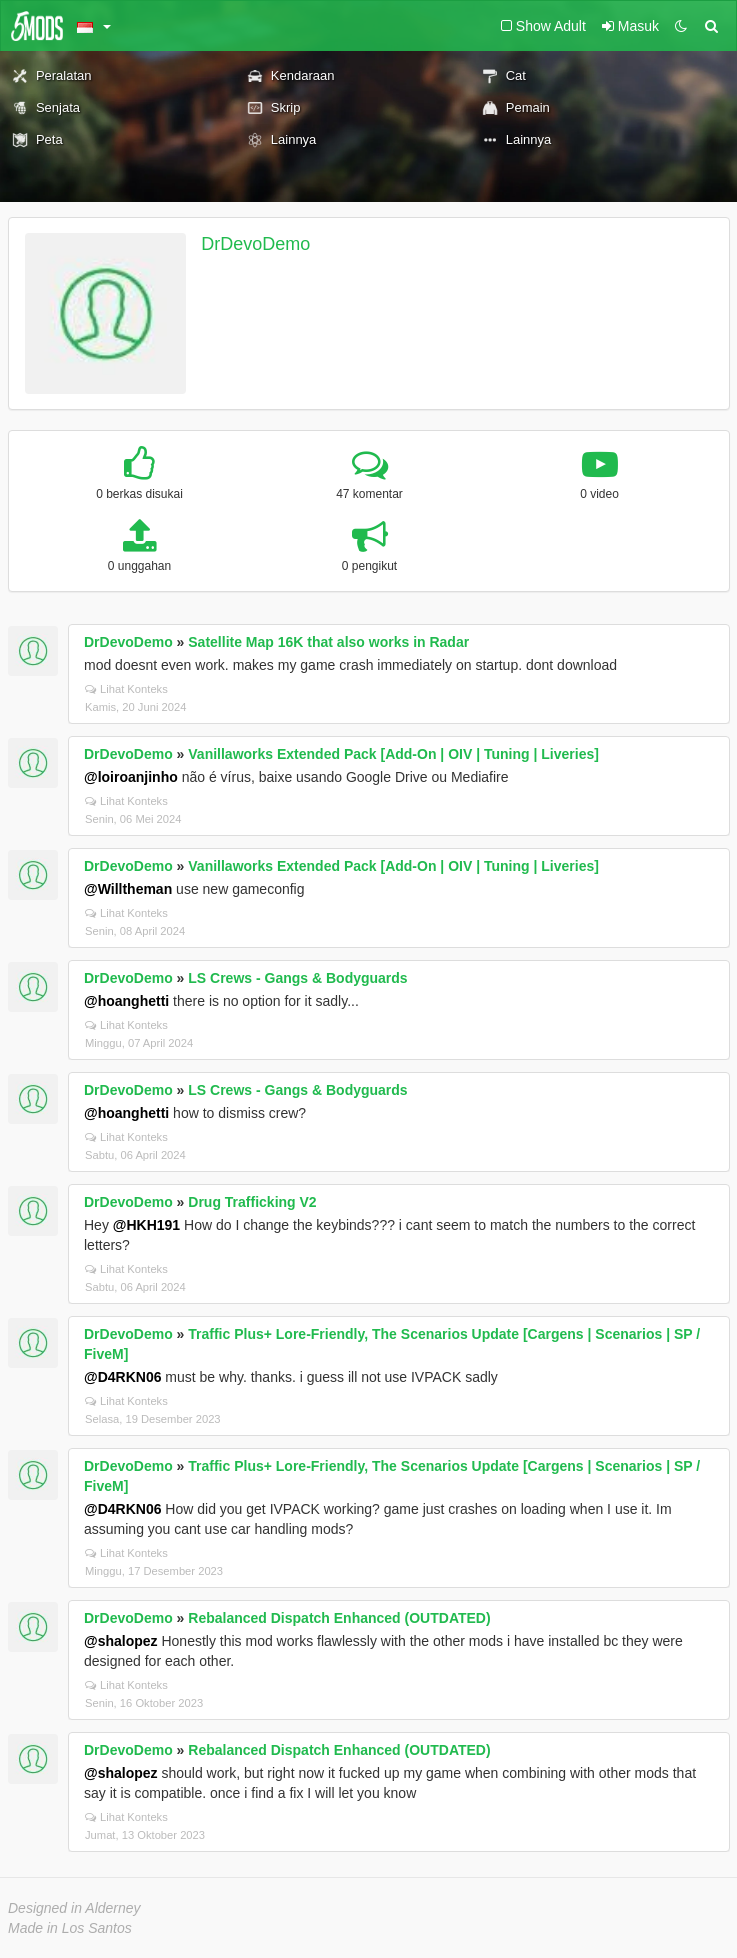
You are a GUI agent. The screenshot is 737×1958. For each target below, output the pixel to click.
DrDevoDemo (255, 244)
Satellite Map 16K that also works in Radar (328, 642)
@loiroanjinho (131, 777)
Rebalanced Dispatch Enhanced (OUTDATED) (339, 1618)
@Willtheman (128, 889)
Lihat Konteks (126, 689)
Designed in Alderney (74, 1908)
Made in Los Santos (70, 1928)
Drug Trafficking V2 (252, 1202)
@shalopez (121, 1641)
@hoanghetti (126, 1001)
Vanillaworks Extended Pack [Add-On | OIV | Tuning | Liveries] (393, 754)
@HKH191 (146, 1225)
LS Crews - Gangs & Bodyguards (297, 978)
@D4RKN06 (122, 1377)
